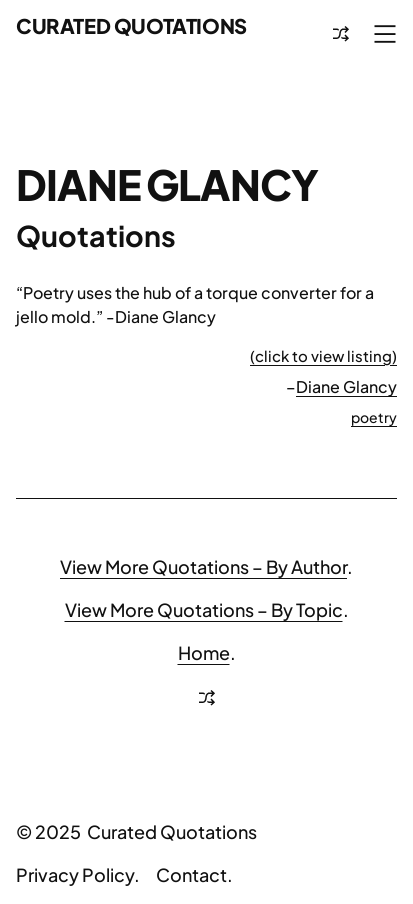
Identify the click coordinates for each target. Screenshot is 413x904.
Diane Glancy (346, 386)
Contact (191, 874)
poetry (374, 417)
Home (204, 652)
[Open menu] (385, 34)
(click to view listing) (323, 355)
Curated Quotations (131, 25)
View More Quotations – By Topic (204, 609)
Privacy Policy (75, 874)
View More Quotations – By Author (203, 566)
